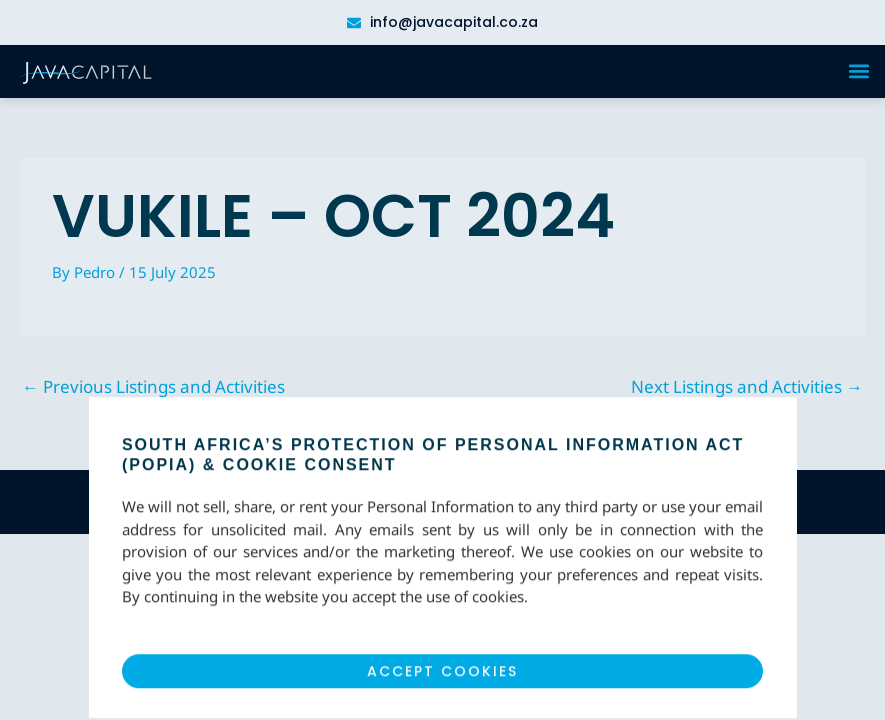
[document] (442, 360)
